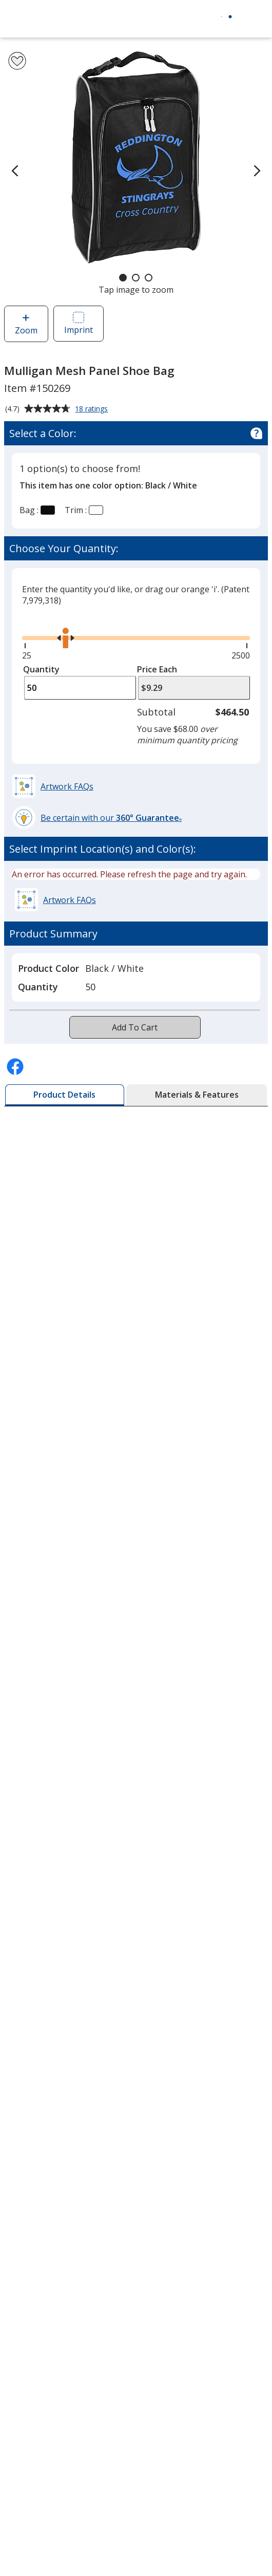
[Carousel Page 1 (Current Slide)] (123, 277)
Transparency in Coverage (61, 2387)
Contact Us (30, 1981)
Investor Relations (45, 2034)
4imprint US (32, 2548)
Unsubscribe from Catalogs (63, 2132)
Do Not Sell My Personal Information (81, 2083)
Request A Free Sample (76, 1129)
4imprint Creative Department (67, 2441)
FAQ (17, 2260)
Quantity (41, 669)
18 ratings (92, 409)
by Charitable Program (71, 2490)
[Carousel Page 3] (148, 277)
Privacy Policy (36, 2058)
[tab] (64, 1095)
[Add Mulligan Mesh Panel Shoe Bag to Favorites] (17, 61)
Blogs (20, 2236)
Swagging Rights (43, 2359)
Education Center (42, 2186)
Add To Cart (135, 1027)
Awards (23, 2211)
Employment (33, 2005)
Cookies (26, 2108)
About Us (27, 1932)
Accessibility (32, 1956)
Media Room (33, 2285)
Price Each (157, 669)
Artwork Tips (34, 2466)
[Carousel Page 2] (136, 277)
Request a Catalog (44, 2334)
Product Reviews (40, 2310)
